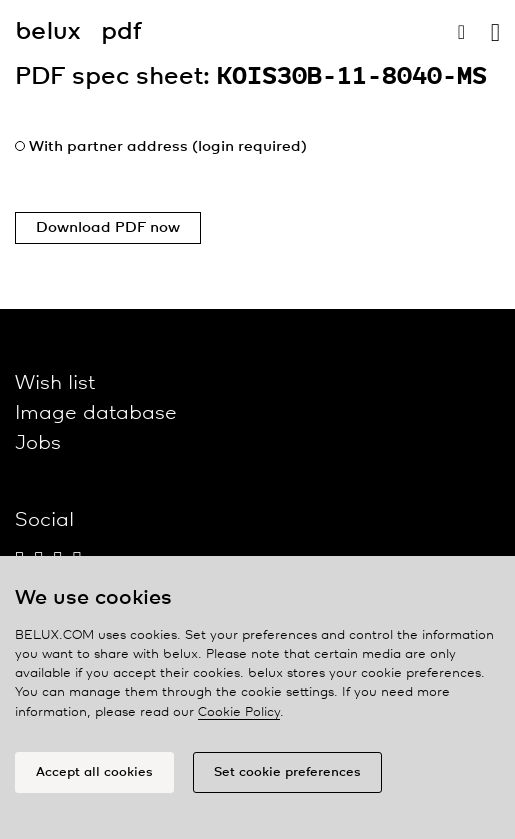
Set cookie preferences (287, 772)
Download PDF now (108, 228)
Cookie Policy (239, 712)
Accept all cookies (94, 772)
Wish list (55, 383)
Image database (96, 413)
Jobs (38, 443)
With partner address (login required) (168, 147)
